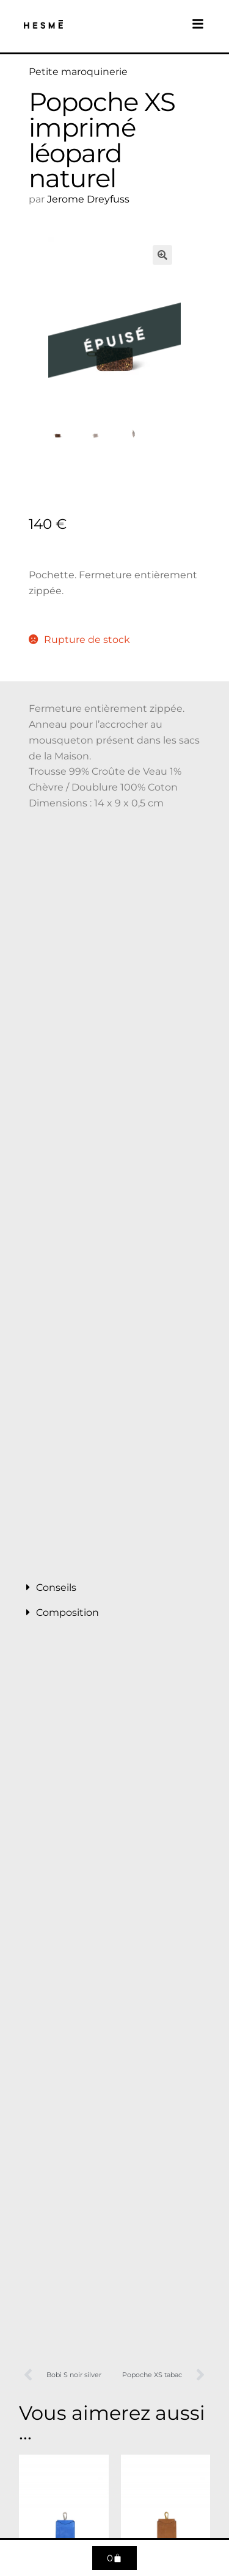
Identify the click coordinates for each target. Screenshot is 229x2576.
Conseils (56, 1587)
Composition (67, 1612)
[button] (162, 255)
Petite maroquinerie (78, 71)
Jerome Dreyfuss (88, 199)
